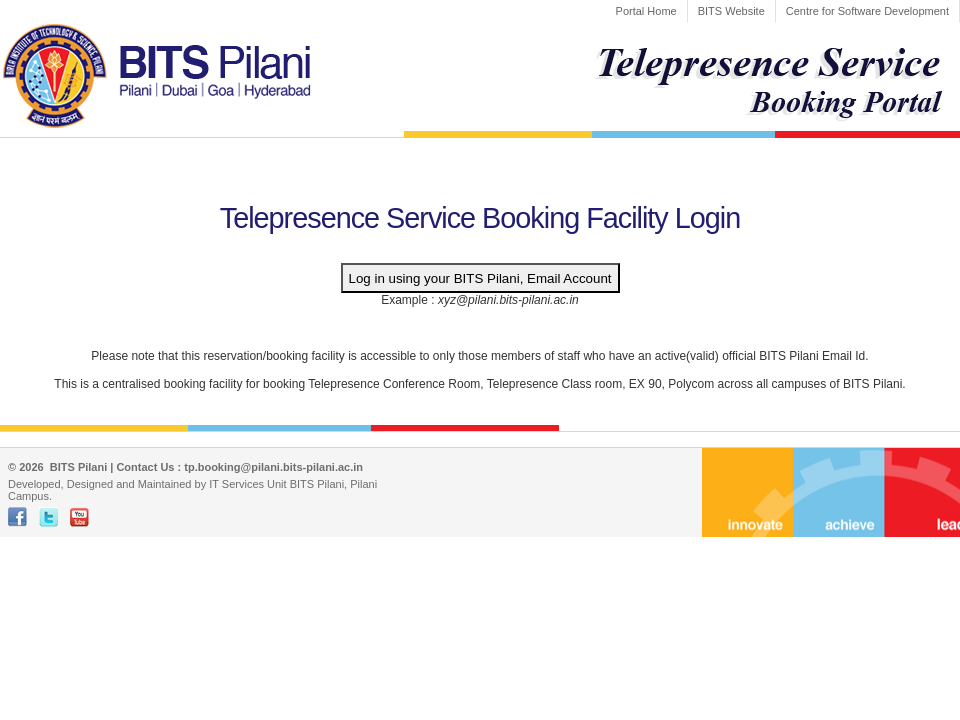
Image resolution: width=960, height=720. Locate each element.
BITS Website (731, 11)
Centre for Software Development (867, 11)
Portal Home (646, 11)
